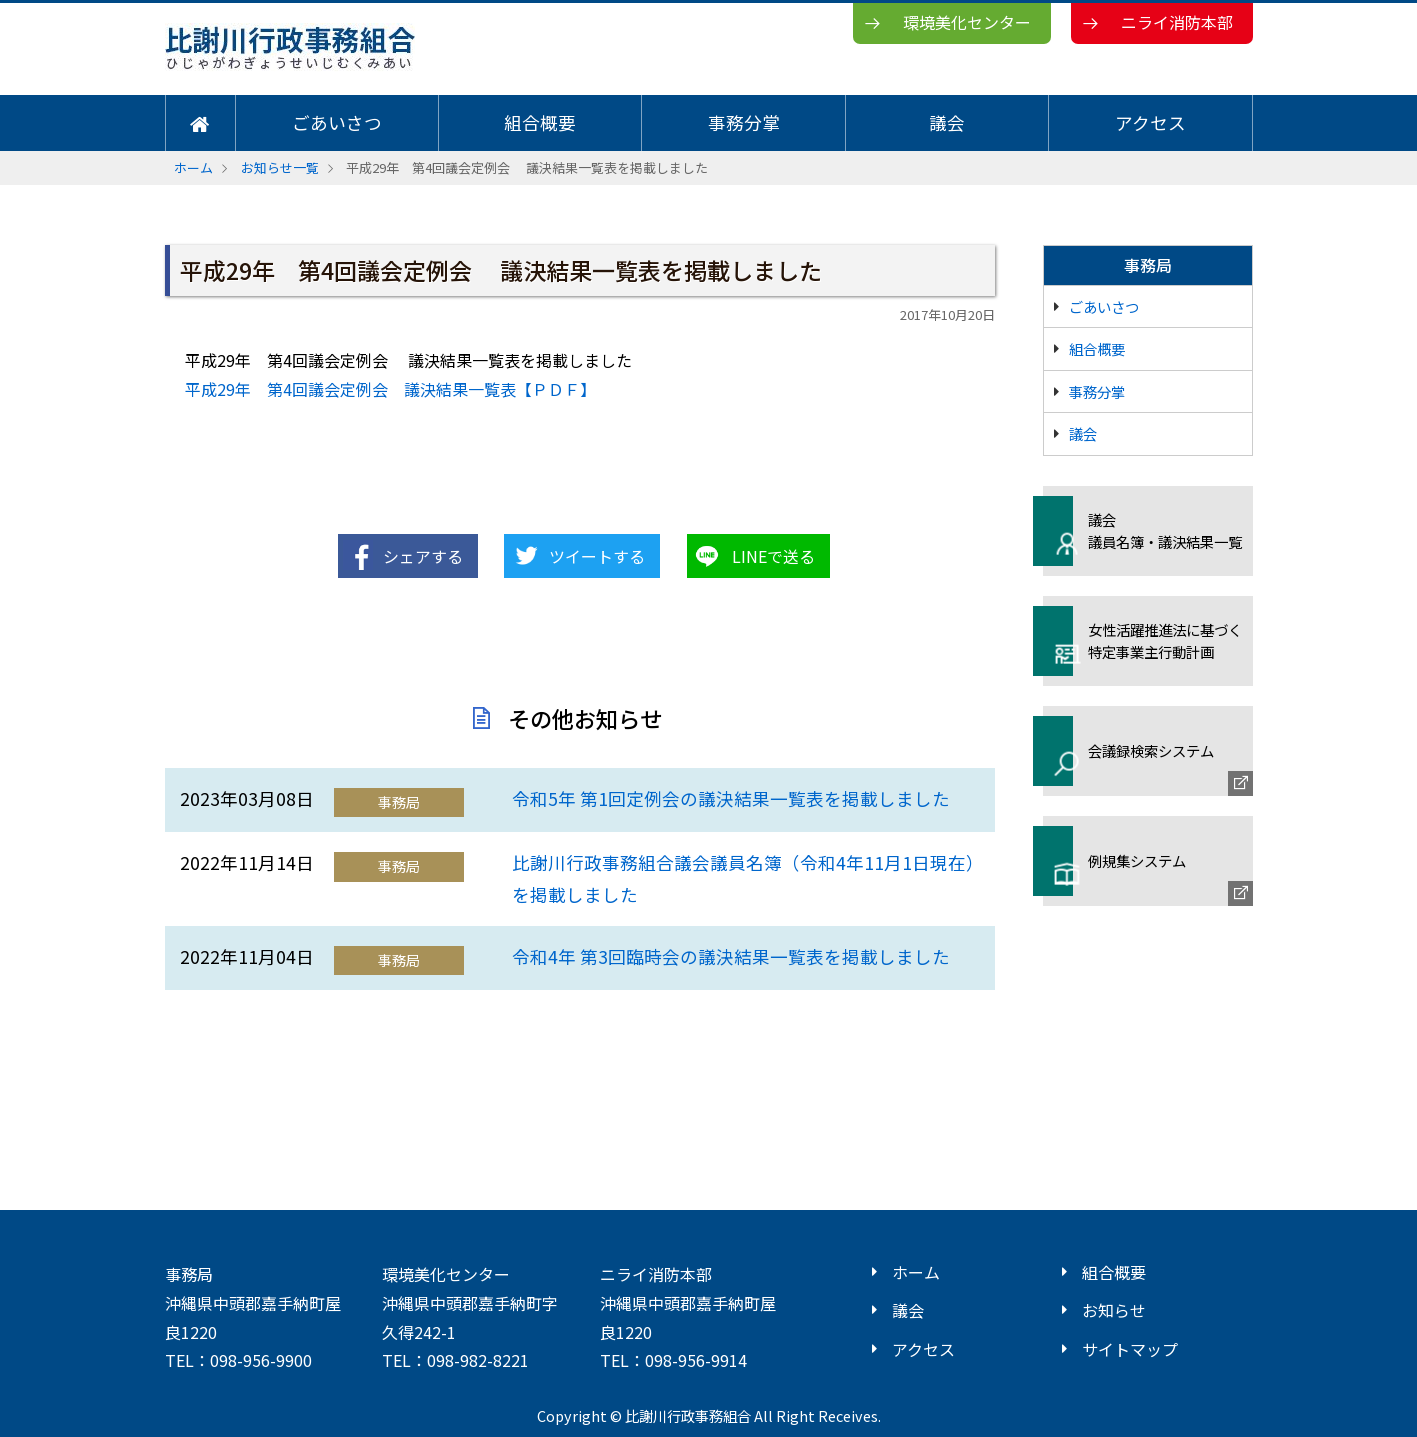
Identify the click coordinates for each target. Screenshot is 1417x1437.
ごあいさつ (337, 122)
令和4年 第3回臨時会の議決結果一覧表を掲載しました (731, 956)
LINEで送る (773, 556)
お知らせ (1114, 1310)
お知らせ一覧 (280, 167)
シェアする (423, 556)
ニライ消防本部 (1177, 22)
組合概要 (540, 122)
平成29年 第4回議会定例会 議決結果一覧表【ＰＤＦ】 (390, 389)
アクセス (1150, 122)
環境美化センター (967, 22)
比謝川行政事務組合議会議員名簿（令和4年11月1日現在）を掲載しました (743, 878)
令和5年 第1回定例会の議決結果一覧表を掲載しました (731, 798)
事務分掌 (744, 122)
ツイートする (597, 556)
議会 (947, 122)
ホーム (193, 167)
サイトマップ (1130, 1349)
